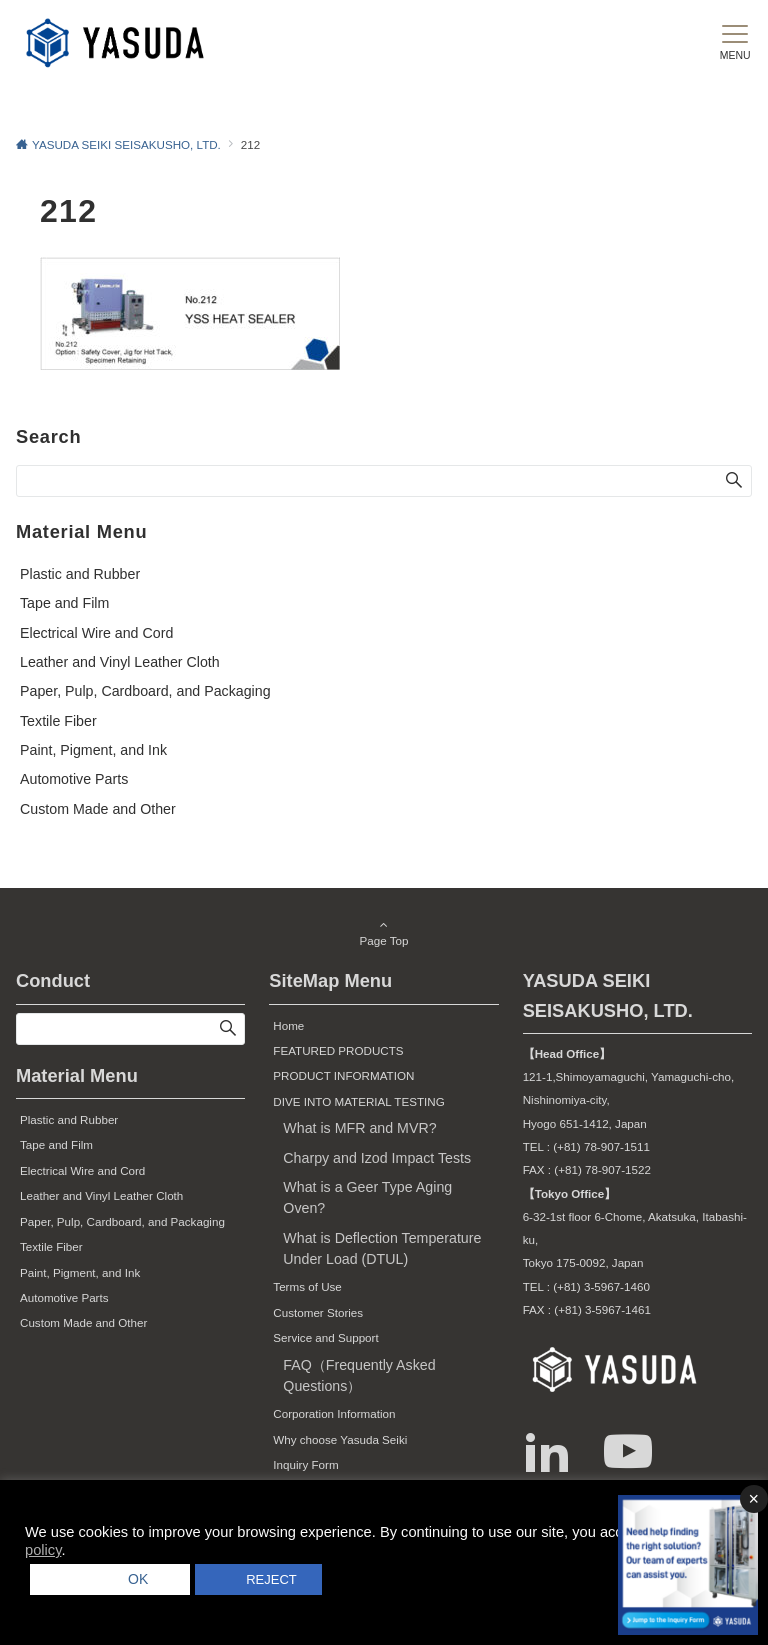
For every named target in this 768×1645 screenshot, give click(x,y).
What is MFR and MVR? (359, 1128)
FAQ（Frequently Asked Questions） (359, 1375)
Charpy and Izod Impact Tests (377, 1158)
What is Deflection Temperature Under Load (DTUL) (382, 1248)
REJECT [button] (270, 1579)
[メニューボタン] (735, 43)
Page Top (384, 933)
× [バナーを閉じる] (753, 1499)
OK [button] (131, 1579)
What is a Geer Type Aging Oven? (367, 1197)
